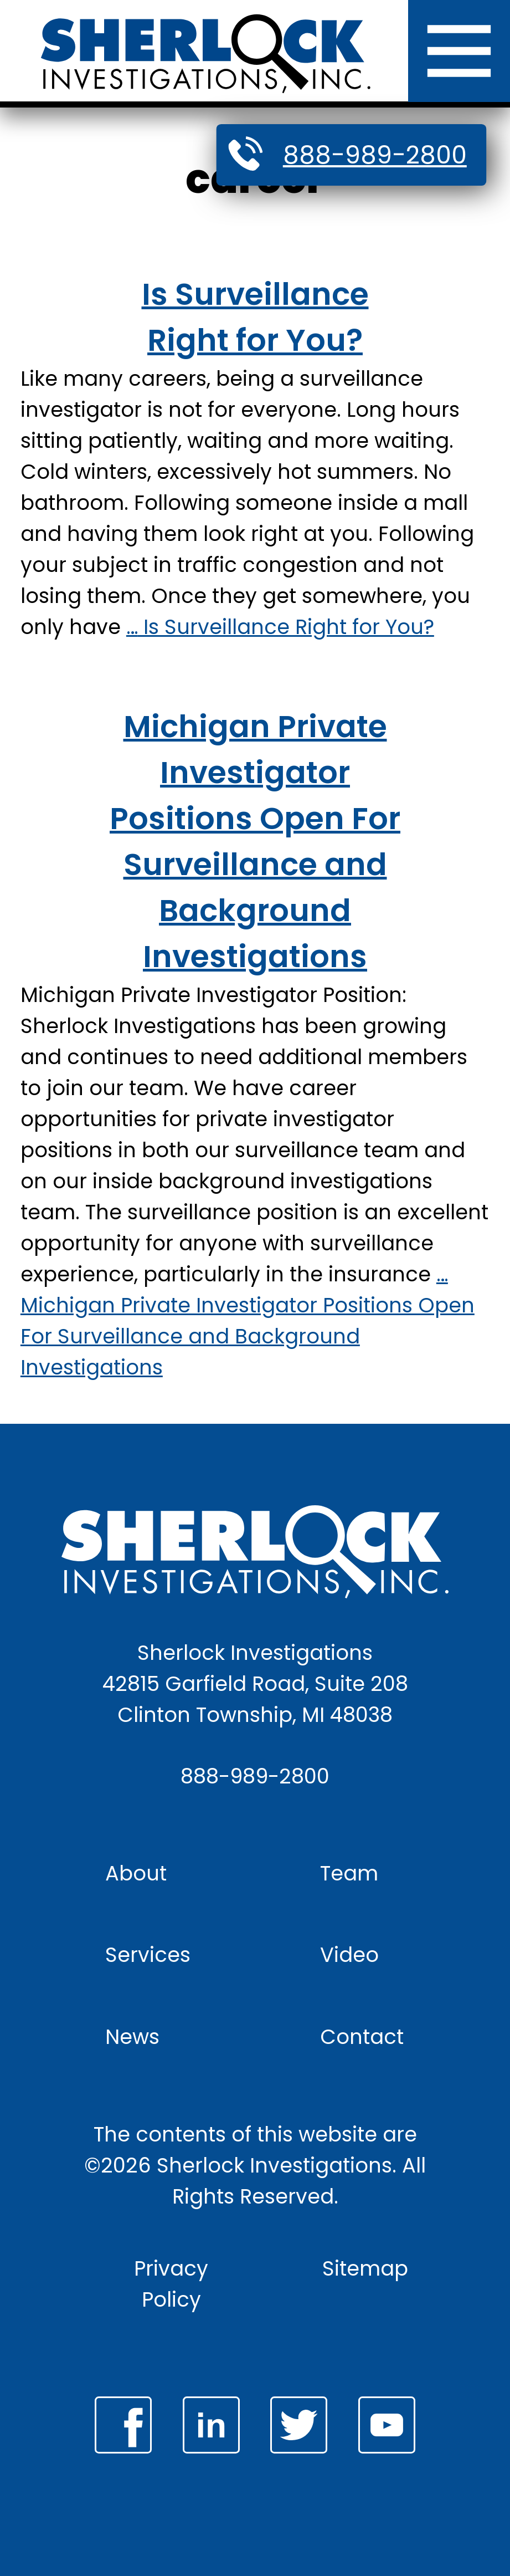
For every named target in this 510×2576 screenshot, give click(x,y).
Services (147, 1954)
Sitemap (365, 2268)
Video (349, 1954)
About (136, 1873)
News (132, 2036)
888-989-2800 (375, 154)
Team (349, 1873)
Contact (362, 2036)
